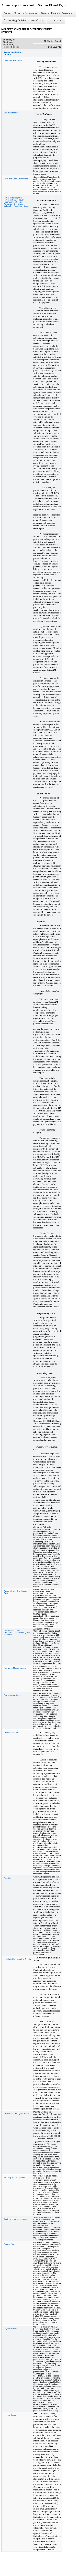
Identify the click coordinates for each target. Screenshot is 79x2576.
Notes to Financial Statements (57, 13)
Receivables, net (11, 1733)
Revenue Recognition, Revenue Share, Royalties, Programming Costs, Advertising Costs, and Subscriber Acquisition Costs (16, 202)
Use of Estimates (11, 113)
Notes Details (56, 20)
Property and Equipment (14, 2177)
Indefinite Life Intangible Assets (17, 1959)
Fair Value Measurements (15, 1668)
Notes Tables (37, 20)
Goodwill (7, 1878)
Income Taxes (10, 2415)
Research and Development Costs (16, 1592)
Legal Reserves (10, 2329)
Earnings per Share (12, 1695)
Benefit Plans (9, 2244)
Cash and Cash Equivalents (16, 179)
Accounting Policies (15, 20)
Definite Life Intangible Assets (16, 2114)
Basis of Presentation (13, 60)
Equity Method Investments (15, 2219)
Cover (7, 13)
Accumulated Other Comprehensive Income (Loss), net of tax (17, 1633)
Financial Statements (25, 13)
